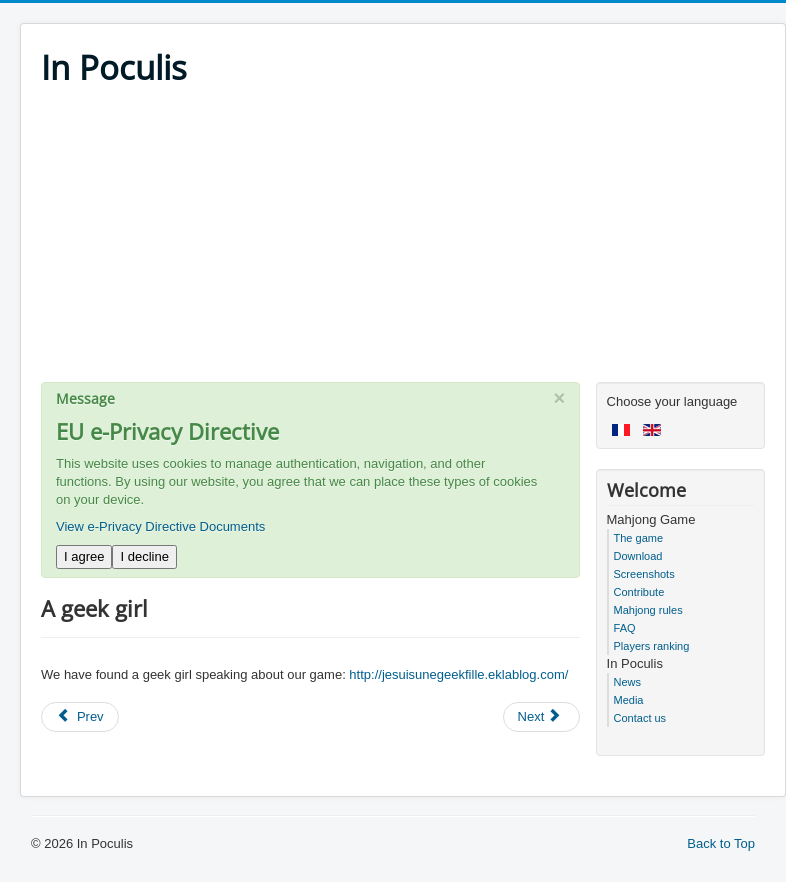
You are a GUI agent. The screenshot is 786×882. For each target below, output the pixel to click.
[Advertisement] (403, 242)
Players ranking (652, 646)
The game (639, 538)
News (628, 682)
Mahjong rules (648, 610)
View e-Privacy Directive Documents (160, 526)
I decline (144, 556)
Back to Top (721, 843)
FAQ (625, 628)
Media (629, 700)
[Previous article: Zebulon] (80, 717)
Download (638, 556)
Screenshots (644, 574)
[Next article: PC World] (542, 717)
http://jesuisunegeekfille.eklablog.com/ (458, 674)
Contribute (639, 592)
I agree (84, 556)
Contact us (640, 718)
